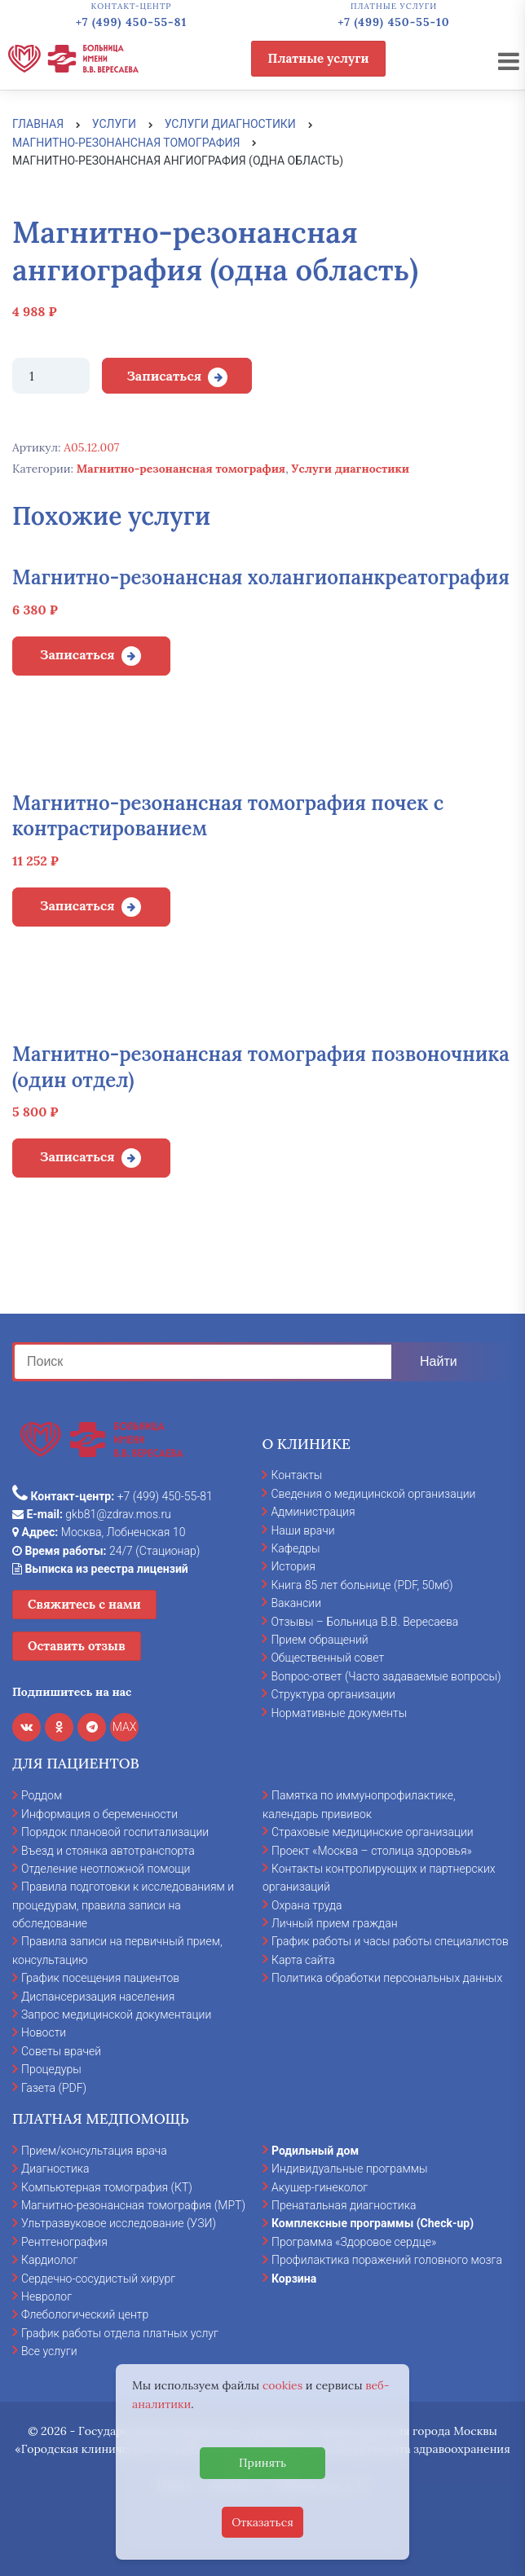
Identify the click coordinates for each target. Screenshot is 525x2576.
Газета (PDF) (53, 2087)
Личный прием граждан (334, 1923)
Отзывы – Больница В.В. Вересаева (364, 1621)
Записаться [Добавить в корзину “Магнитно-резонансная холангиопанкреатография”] (77, 654)
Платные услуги (318, 58)
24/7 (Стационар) (106, 1550)
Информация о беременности (99, 1814)
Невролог (46, 2296)
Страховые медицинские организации (372, 1831)
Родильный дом (315, 2150)
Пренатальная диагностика (343, 2205)
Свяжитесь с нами (84, 1604)
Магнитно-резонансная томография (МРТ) (133, 2205)
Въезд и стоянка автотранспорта (108, 1850)
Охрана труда (306, 1905)
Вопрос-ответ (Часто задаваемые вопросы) (386, 1676)
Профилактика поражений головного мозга (386, 2259)
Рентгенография (64, 2241)
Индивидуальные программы (349, 2168)
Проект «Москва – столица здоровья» (371, 1850)
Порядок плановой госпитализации (115, 1831)
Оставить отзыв (77, 1645)
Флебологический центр (84, 2314)
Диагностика (55, 2168)
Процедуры (51, 2069)
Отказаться (262, 2522)
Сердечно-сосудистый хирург (98, 2278)
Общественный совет (327, 1657)
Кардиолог (49, 2259)
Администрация (313, 1511)
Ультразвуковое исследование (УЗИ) (118, 2223)
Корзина (293, 2278)
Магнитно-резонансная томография (181, 468)
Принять (262, 2462)
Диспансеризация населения (97, 1996)
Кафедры (295, 1548)
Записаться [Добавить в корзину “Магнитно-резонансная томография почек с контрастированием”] (77, 905)
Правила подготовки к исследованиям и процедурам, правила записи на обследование (123, 1905)
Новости (43, 2032)
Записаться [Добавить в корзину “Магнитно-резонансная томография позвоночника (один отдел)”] (77, 1156)
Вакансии (296, 1602)
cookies (282, 2385)
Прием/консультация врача (94, 2150)
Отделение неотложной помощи (105, 1868)
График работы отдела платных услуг (119, 2333)
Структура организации (333, 1694)
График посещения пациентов (100, 1977)
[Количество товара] (51, 376)
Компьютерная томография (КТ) (106, 2187)
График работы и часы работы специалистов (390, 1941)
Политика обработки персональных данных (386, 1977)
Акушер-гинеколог (319, 2187)
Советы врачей (61, 2051)
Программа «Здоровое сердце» (353, 2241)
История (293, 1566)
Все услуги (49, 2351)
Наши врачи (302, 1530)
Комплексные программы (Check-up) (372, 2223)
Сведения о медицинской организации (373, 1493)
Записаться (163, 376)
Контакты (296, 1475)
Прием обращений (319, 1639)
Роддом (41, 1795)
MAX (124, 1726)
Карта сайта (303, 1959)
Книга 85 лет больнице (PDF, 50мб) (361, 1585)
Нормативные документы (339, 1713)
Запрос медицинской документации (116, 2014)
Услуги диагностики (350, 468)
